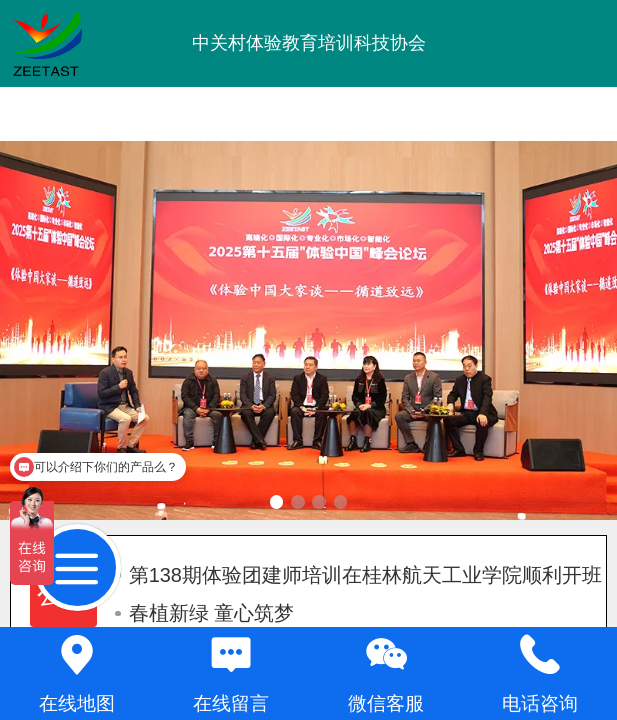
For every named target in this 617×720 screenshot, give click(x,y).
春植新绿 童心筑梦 (204, 613)
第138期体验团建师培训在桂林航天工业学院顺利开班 (358, 575)
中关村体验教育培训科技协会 (309, 43)
